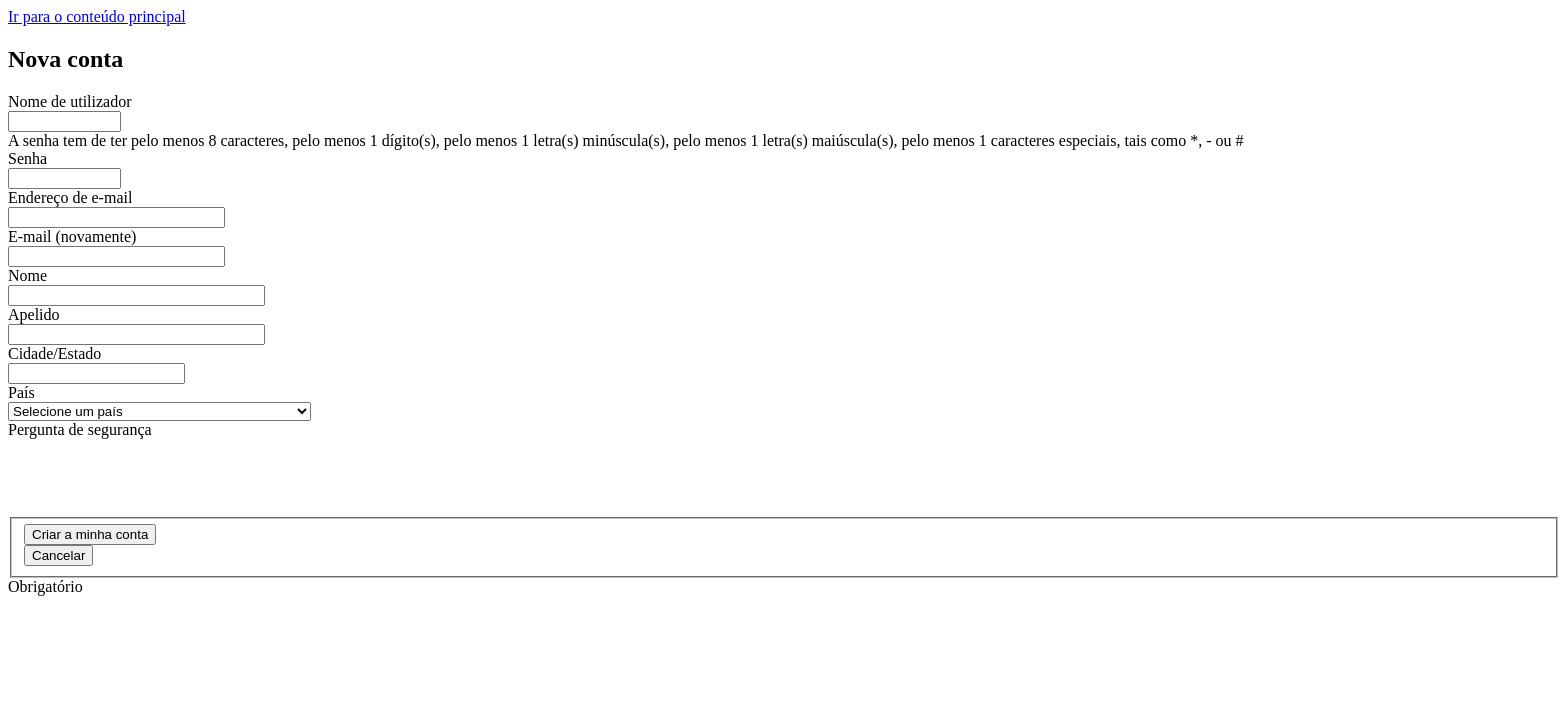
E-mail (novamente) (72, 236)
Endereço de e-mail (70, 197)
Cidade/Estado (54, 353)
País (21, 392)
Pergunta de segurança (80, 429)
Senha (27, 158)
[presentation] (160, 478)
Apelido (34, 314)
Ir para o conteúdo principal (97, 16)
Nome (27, 275)
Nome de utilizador (70, 101)
